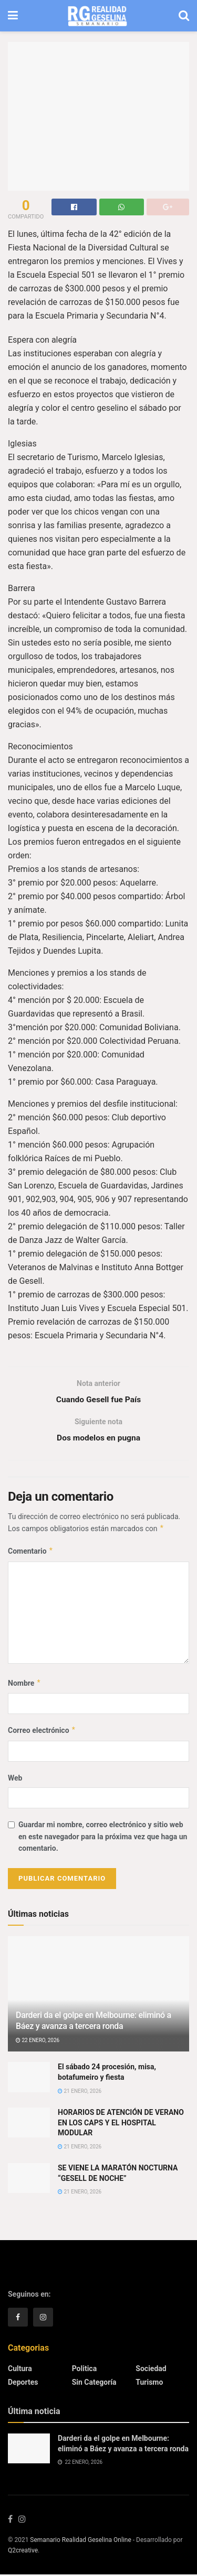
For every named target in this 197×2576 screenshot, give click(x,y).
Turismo (149, 2383)
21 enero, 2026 (79, 2092)
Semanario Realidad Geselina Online (80, 2541)
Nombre (24, 1684)
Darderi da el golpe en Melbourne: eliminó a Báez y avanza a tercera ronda (93, 2022)
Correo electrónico (42, 1732)
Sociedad (151, 2370)
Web (15, 1779)
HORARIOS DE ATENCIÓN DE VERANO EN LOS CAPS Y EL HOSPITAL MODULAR (121, 2124)
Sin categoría (94, 2383)
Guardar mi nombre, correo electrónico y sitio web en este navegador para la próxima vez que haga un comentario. (102, 1838)
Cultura (20, 2370)
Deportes (23, 2383)
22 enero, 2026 (37, 2042)
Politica (84, 2370)
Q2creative (23, 2552)
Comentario (31, 1552)
